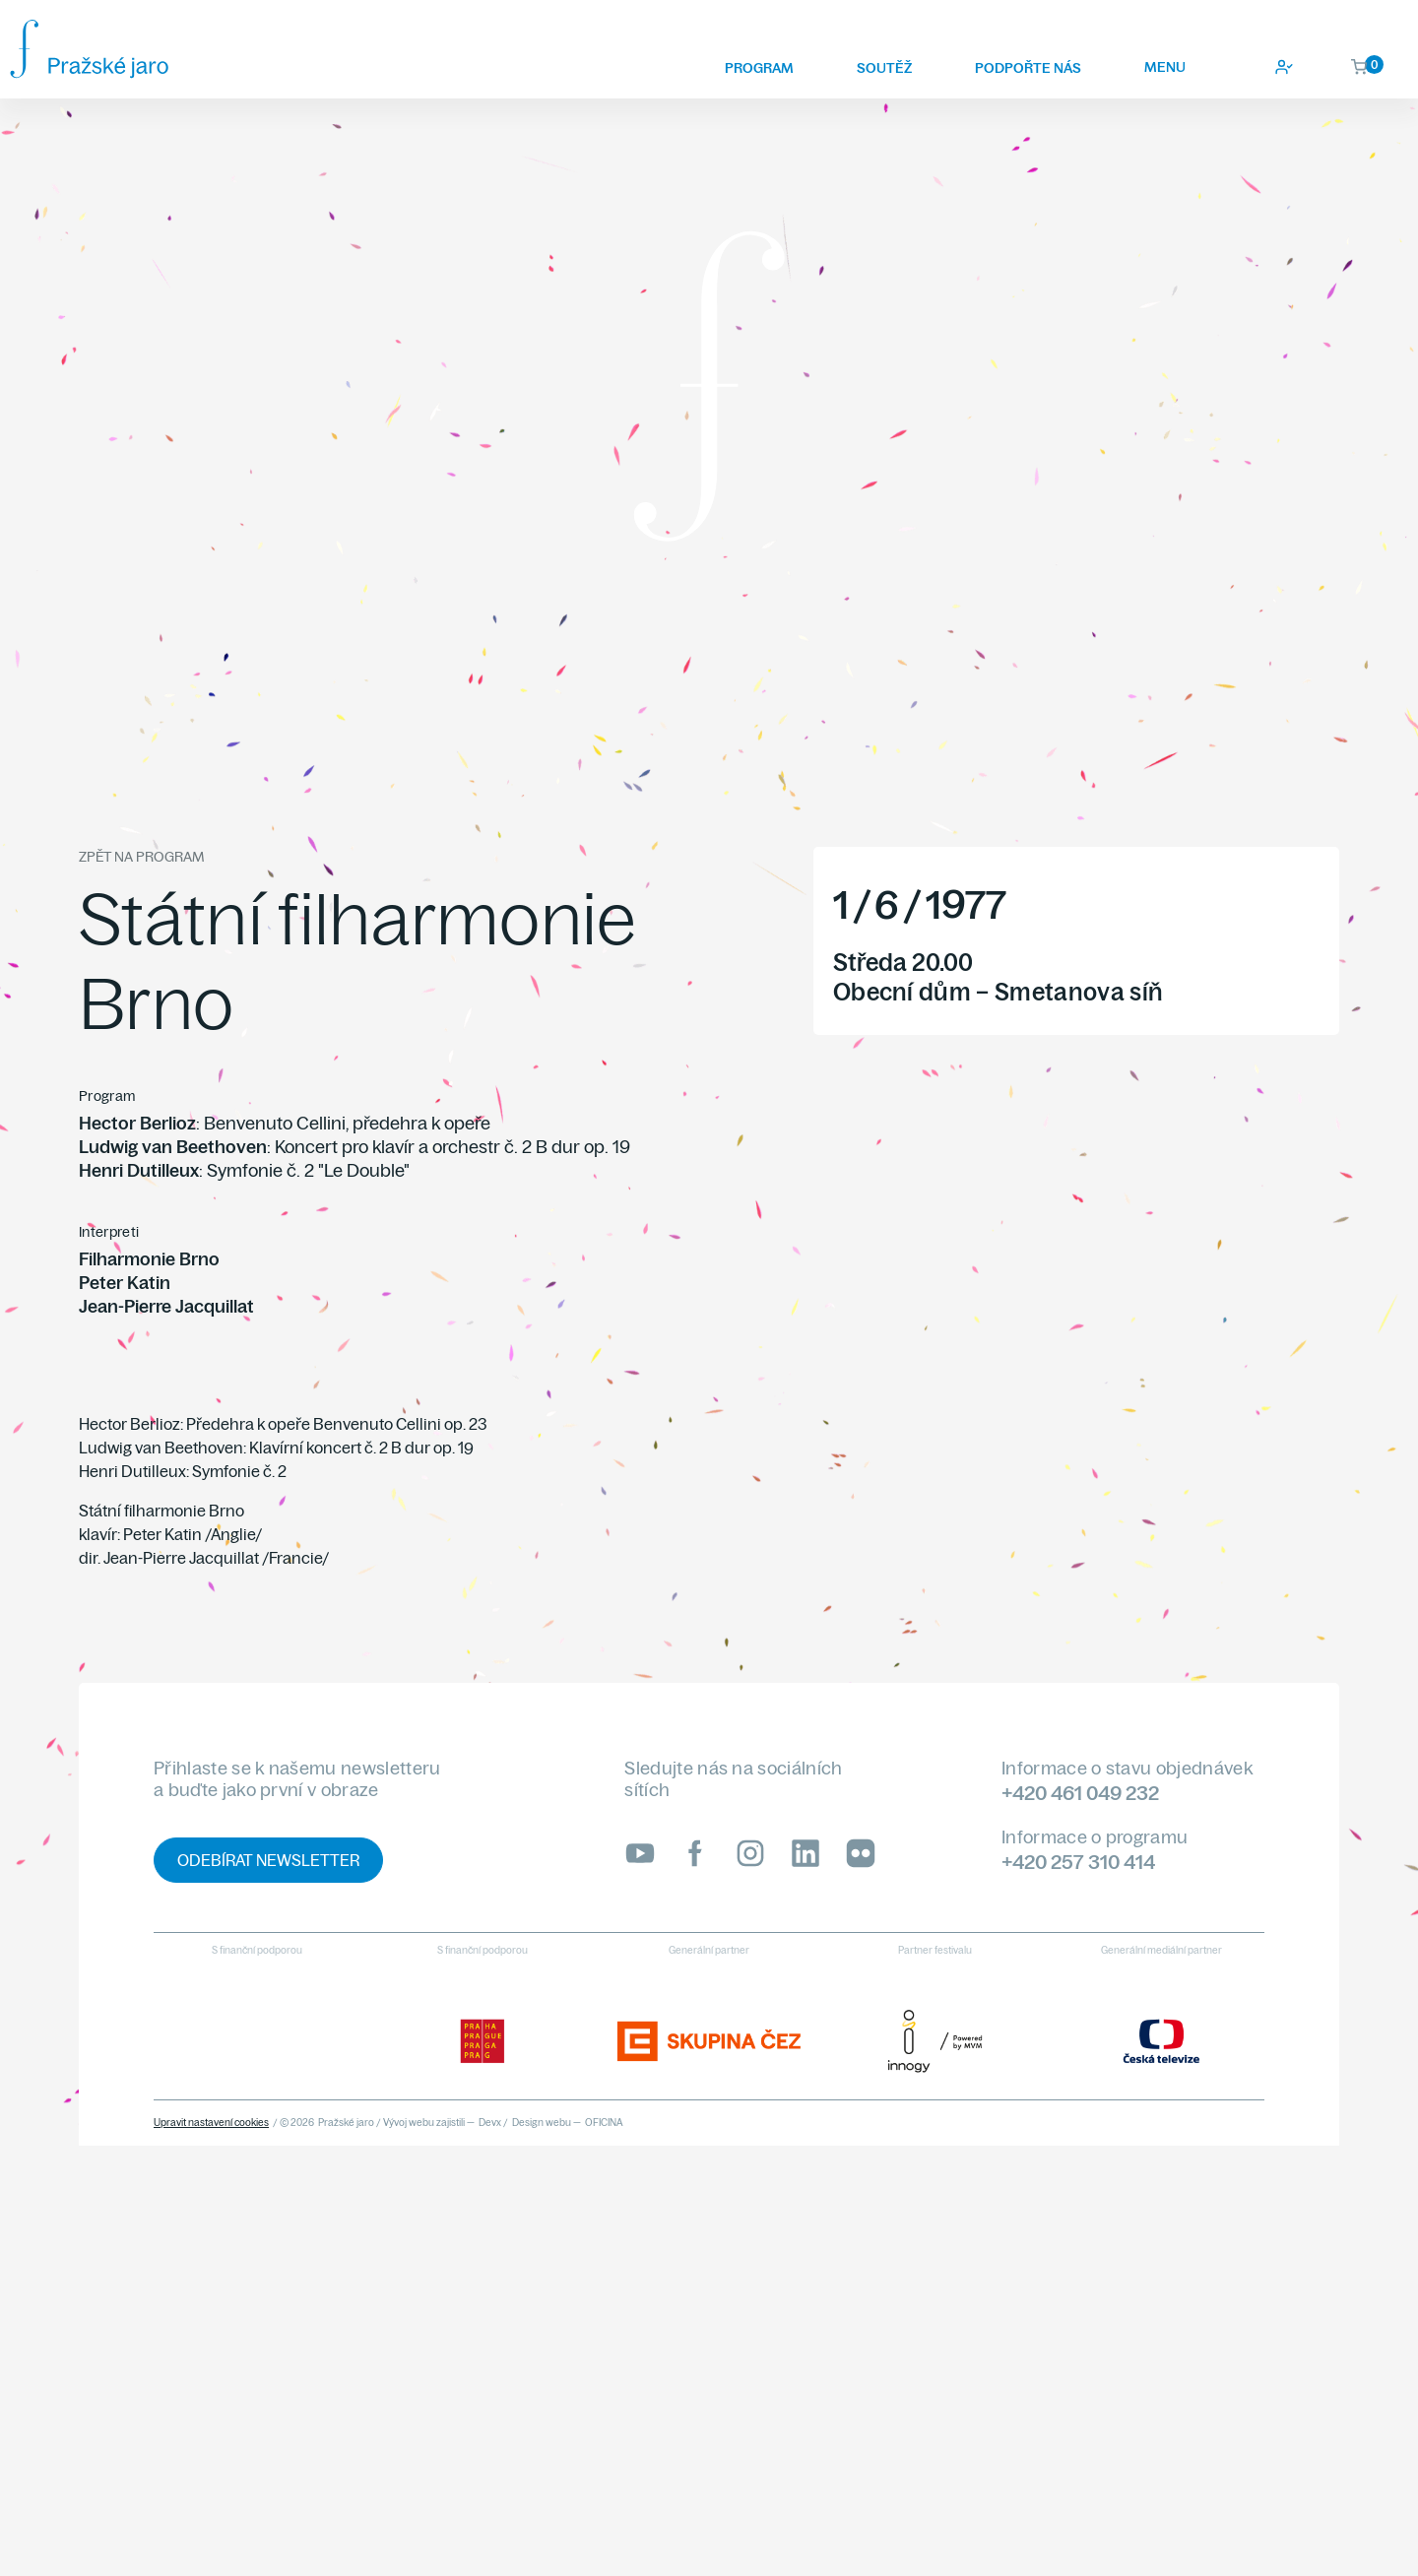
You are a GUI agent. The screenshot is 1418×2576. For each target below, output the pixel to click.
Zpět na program (141, 857)
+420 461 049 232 (1080, 1792)
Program (759, 68)
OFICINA (604, 2122)
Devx (490, 2122)
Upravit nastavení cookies (211, 2122)
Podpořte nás (1028, 68)
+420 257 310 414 (1078, 1861)
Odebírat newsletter (268, 1860)
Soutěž (884, 68)
